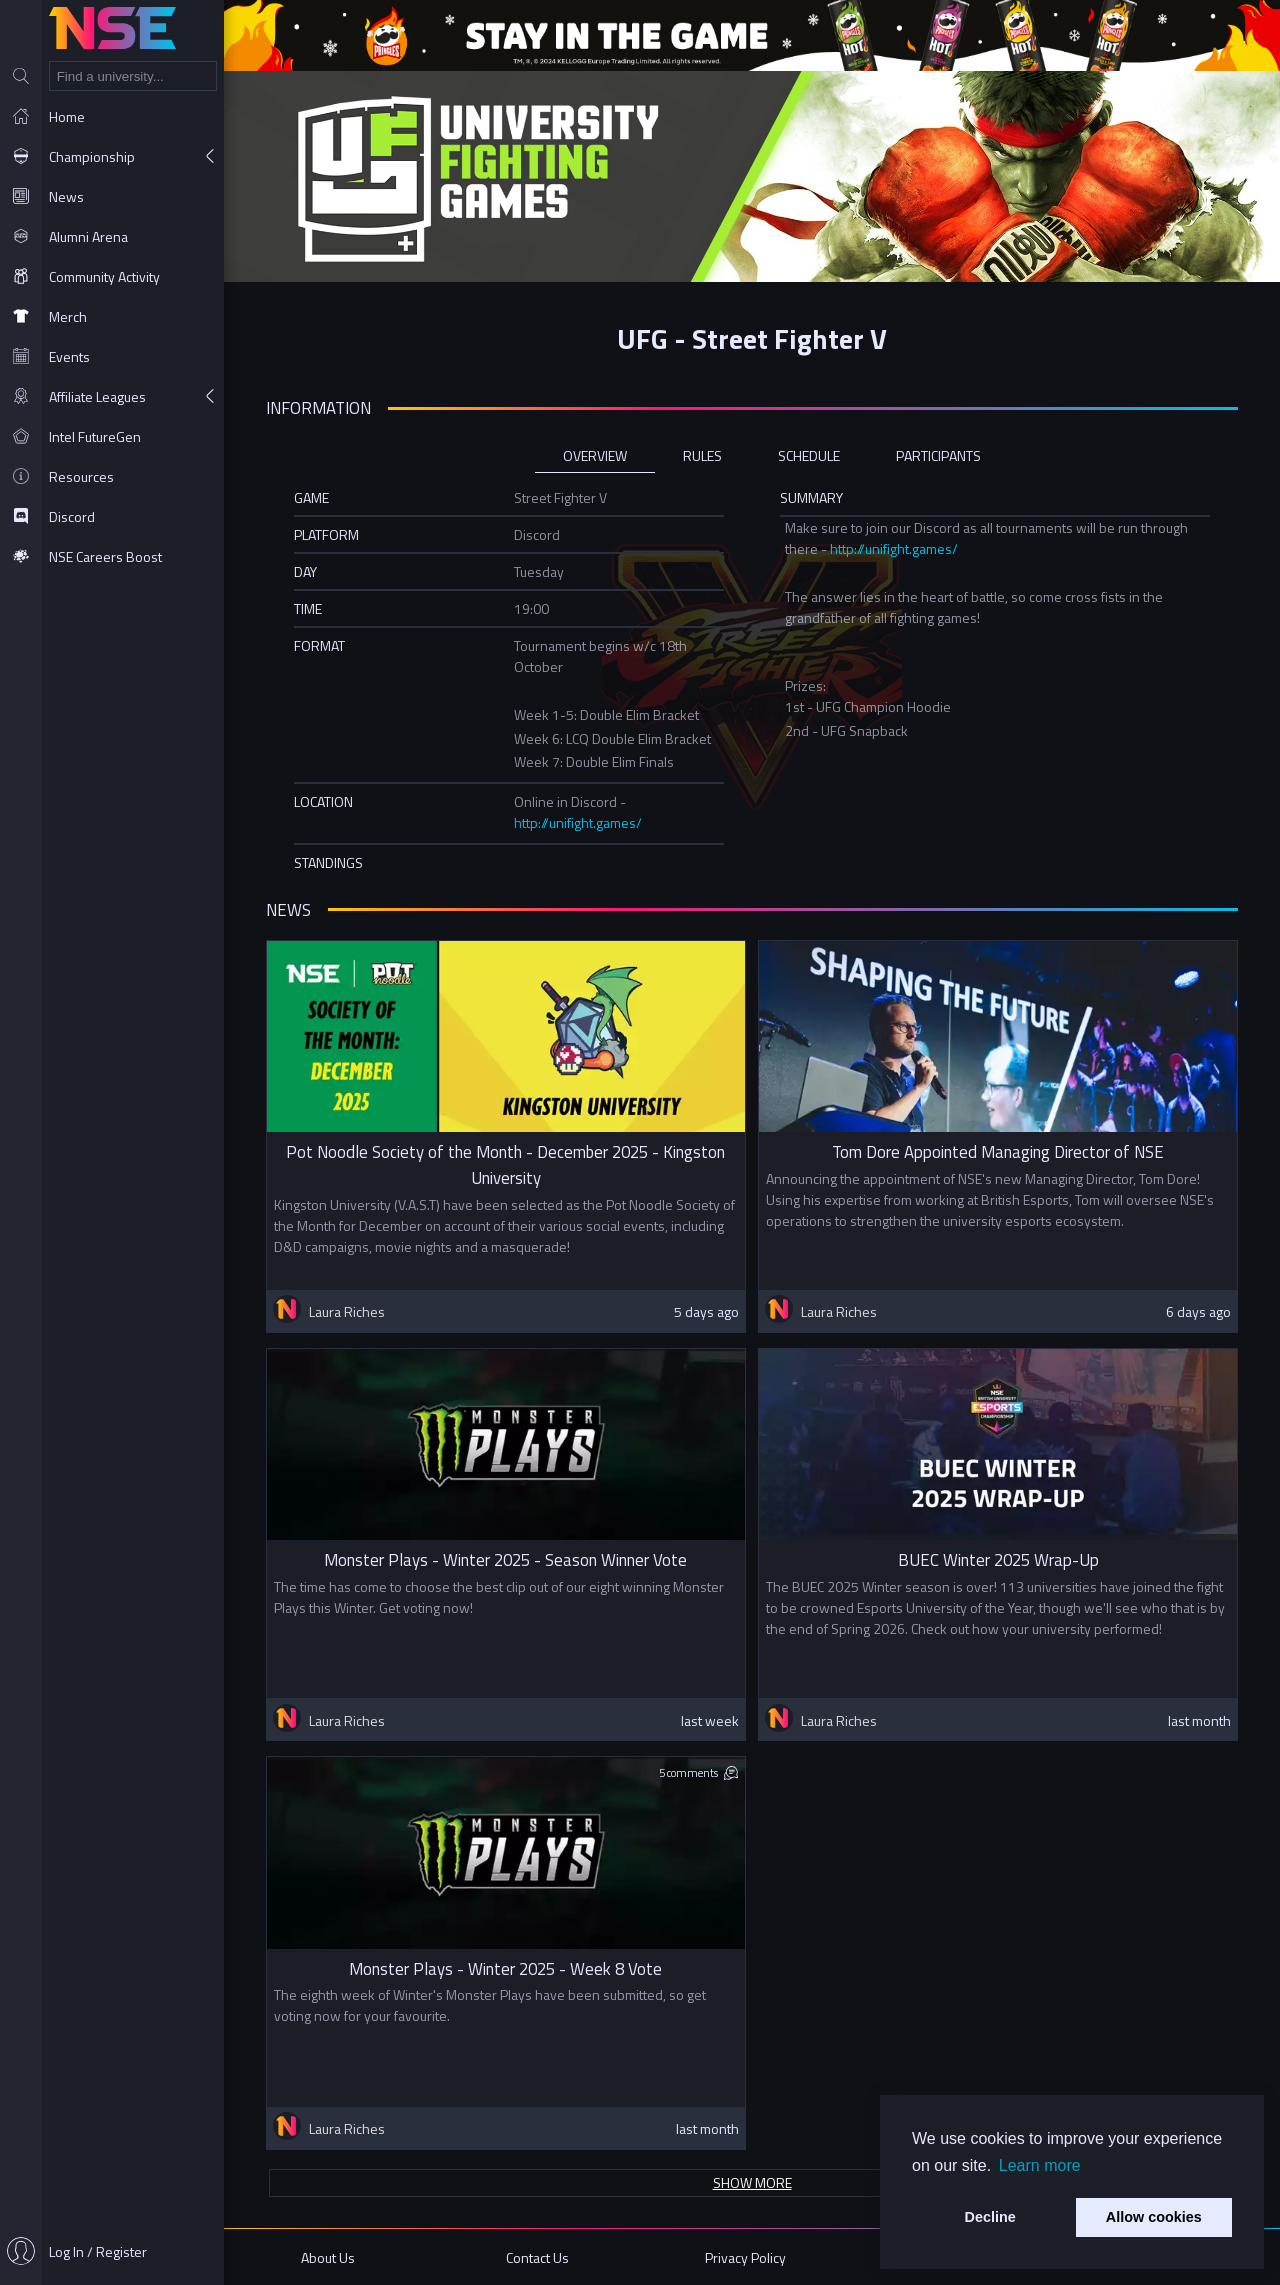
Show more (752, 2182)
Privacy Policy (745, 2257)
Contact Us (537, 2257)
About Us (328, 2257)
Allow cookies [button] (1154, 2217)
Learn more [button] (1040, 2165)
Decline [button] (990, 2217)
